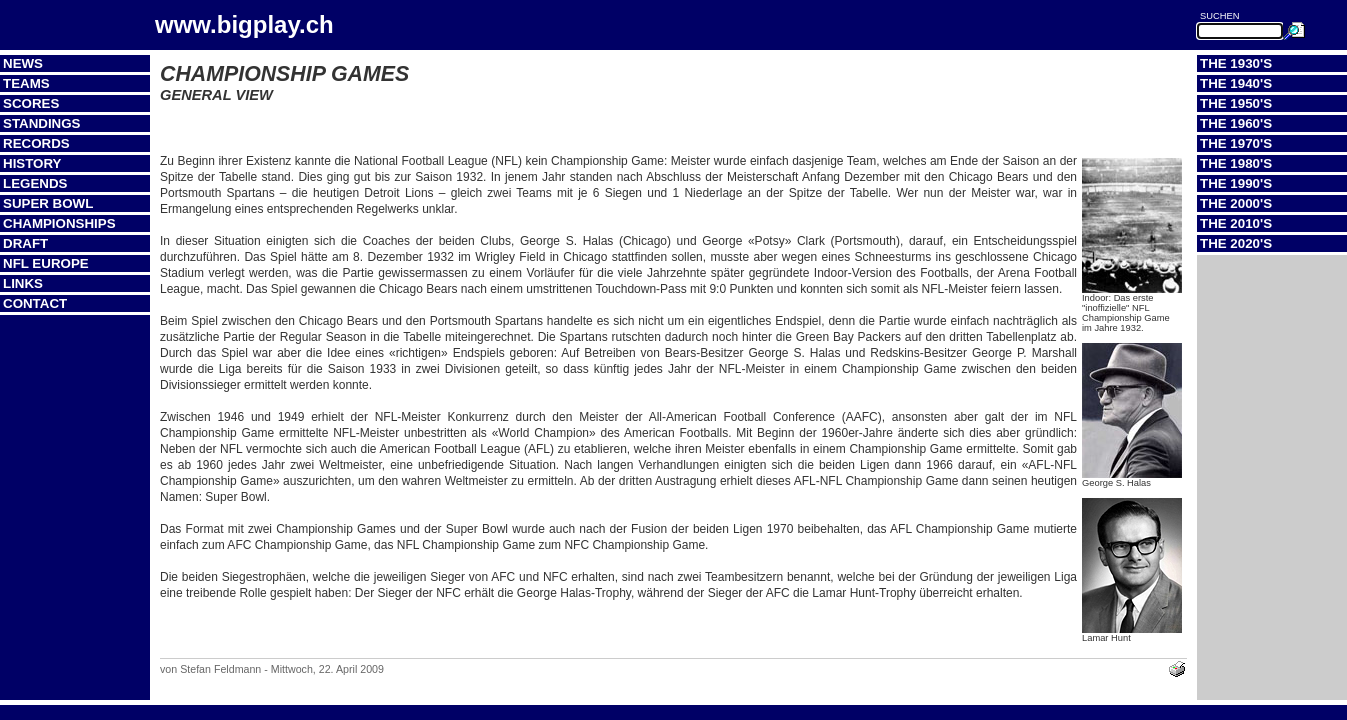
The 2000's (1236, 203)
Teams (26, 83)
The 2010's (1236, 223)
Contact (35, 303)
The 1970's (1236, 143)
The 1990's (1236, 183)
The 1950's (1236, 103)
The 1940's (1236, 83)
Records (36, 143)
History (32, 163)
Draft (25, 243)
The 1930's (1236, 63)
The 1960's (1236, 123)
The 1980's (1236, 163)
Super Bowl (48, 203)
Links (23, 283)
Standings (42, 123)
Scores (31, 103)
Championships (59, 223)
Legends (35, 183)
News (23, 63)
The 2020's (1236, 243)
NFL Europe (46, 263)
